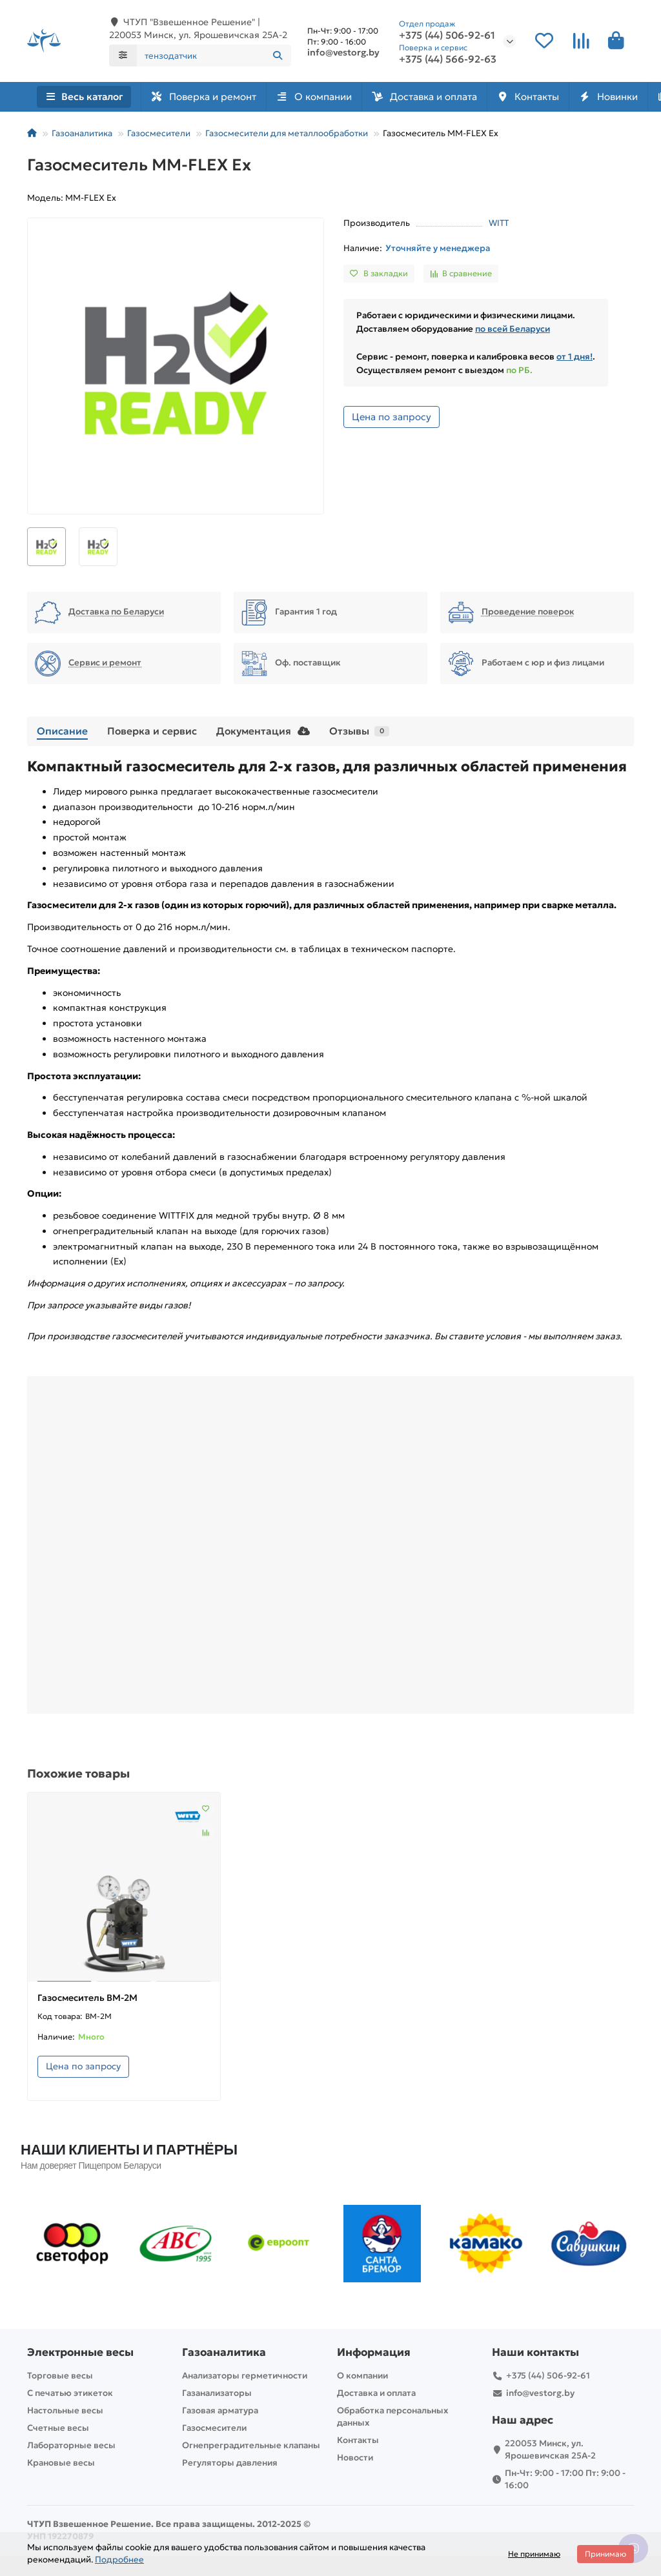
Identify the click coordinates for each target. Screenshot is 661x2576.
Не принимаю (534, 2554)
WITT (499, 224)
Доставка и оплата (444, 98)
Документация (263, 732)
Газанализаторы (217, 2393)
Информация (374, 2352)
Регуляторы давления (230, 2462)
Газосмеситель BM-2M (87, 1999)
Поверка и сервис (152, 732)
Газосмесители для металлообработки (286, 134)
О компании (326, 98)
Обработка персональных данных (392, 2416)
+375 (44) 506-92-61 (447, 36)
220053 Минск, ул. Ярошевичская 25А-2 (550, 2449)
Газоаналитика (82, 134)
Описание (62, 732)
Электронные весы (80, 2352)
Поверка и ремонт (207, 98)
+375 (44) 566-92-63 (447, 60)
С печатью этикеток (70, 2393)
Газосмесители (158, 134)
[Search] (214, 56)
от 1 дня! (574, 357)
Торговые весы (60, 2375)
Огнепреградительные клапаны (251, 2445)
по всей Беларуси (512, 330)
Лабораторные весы (71, 2445)
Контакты (556, 98)
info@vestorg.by (343, 53)
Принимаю (605, 2554)
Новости (355, 2457)
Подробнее (119, 2559)
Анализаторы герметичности (244, 2375)
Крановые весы (61, 2462)
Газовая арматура (220, 2410)
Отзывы (359, 732)
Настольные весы (65, 2410)
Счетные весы (58, 2427)
